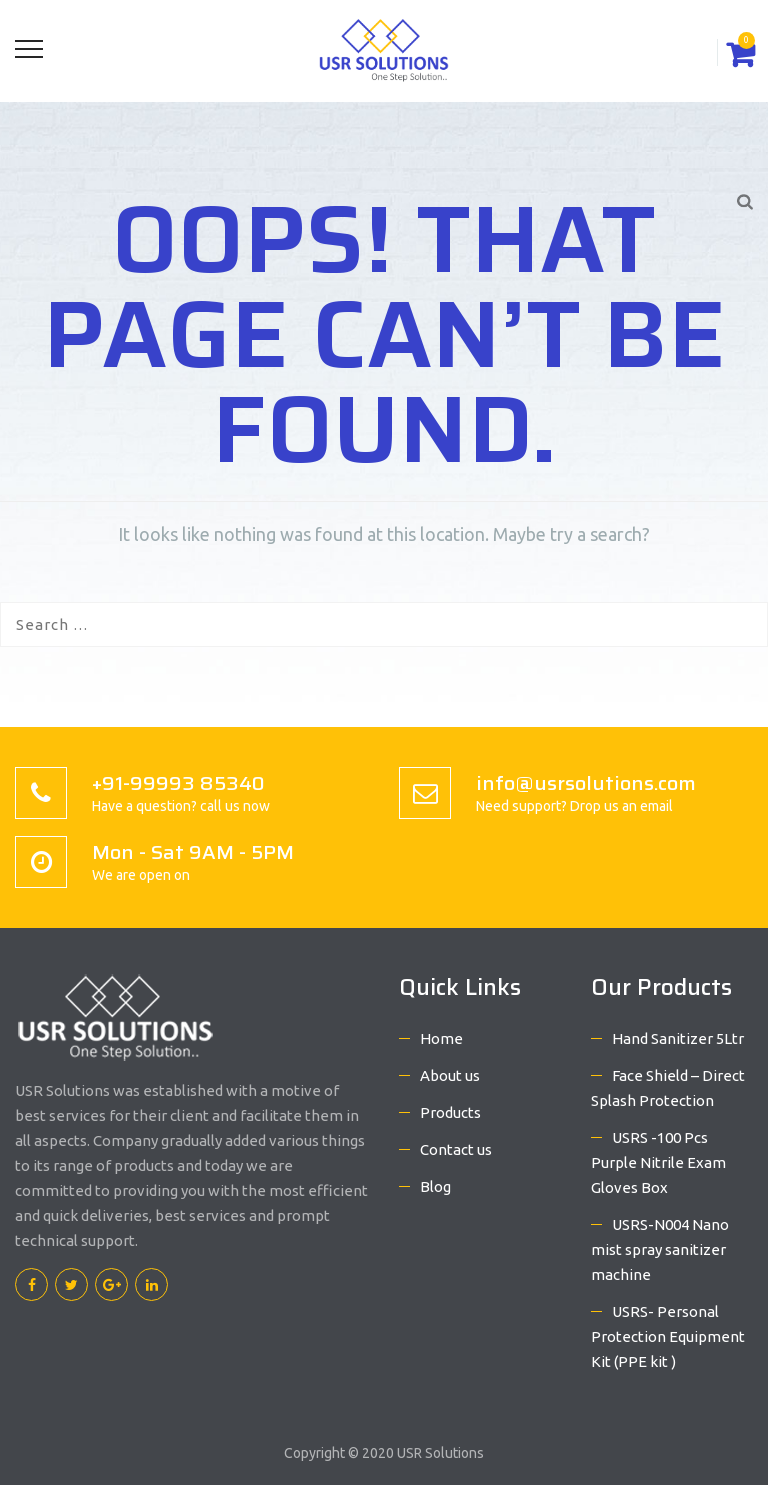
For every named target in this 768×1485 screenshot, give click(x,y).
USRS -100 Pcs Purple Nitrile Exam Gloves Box (658, 1162)
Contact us (456, 1149)
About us (450, 1075)
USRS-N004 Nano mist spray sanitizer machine (660, 1249)
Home (441, 1038)
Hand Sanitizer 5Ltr (678, 1038)
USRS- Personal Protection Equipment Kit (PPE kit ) (668, 1336)
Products (450, 1112)
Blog (435, 1186)
